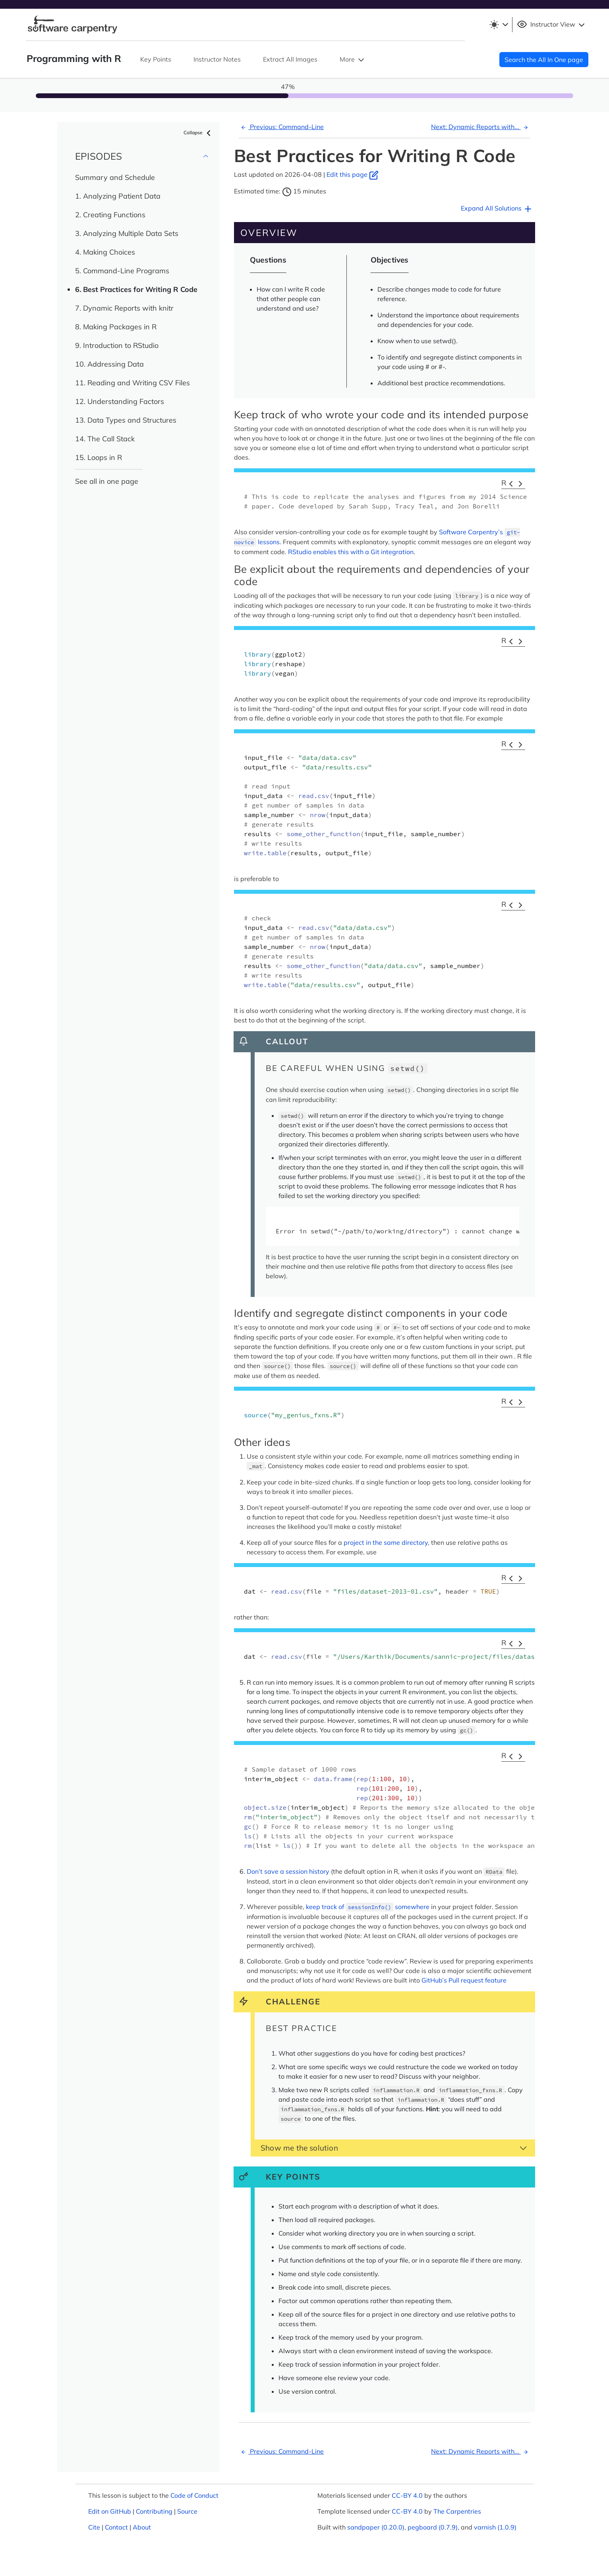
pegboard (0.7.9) (433, 2527)
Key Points (155, 59)
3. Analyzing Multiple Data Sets (126, 233)
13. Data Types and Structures (125, 420)
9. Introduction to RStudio (117, 345)
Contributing (154, 2511)
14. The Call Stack (105, 438)
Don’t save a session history (288, 1871)
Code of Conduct (194, 2495)
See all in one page (106, 481)
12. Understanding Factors (119, 401)
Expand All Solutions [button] (497, 209)
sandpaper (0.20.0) (375, 2527)
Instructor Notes (217, 59)
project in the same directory (386, 1542)
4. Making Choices (105, 252)
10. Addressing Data (109, 364)
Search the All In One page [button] (544, 60)
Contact (116, 2527)
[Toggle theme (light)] (498, 24)
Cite (94, 2527)
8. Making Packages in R (116, 326)
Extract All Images (290, 59)
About (142, 2527)
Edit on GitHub (109, 2511)
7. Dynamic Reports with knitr (124, 308)
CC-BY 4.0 (407, 2495)
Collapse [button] (198, 133)
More (353, 60)
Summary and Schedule (115, 177)
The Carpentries (457, 2511)
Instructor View (551, 24)
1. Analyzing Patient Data (117, 196)
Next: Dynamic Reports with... (480, 127)
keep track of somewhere (367, 1907)
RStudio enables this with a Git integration (351, 552)
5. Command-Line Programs (122, 270)
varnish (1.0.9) (495, 2527)
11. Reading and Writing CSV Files (132, 382)
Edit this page (353, 174)
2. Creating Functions (110, 214)
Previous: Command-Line (281, 127)
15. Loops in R (98, 457)
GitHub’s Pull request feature (464, 1980)
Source (187, 2511)
